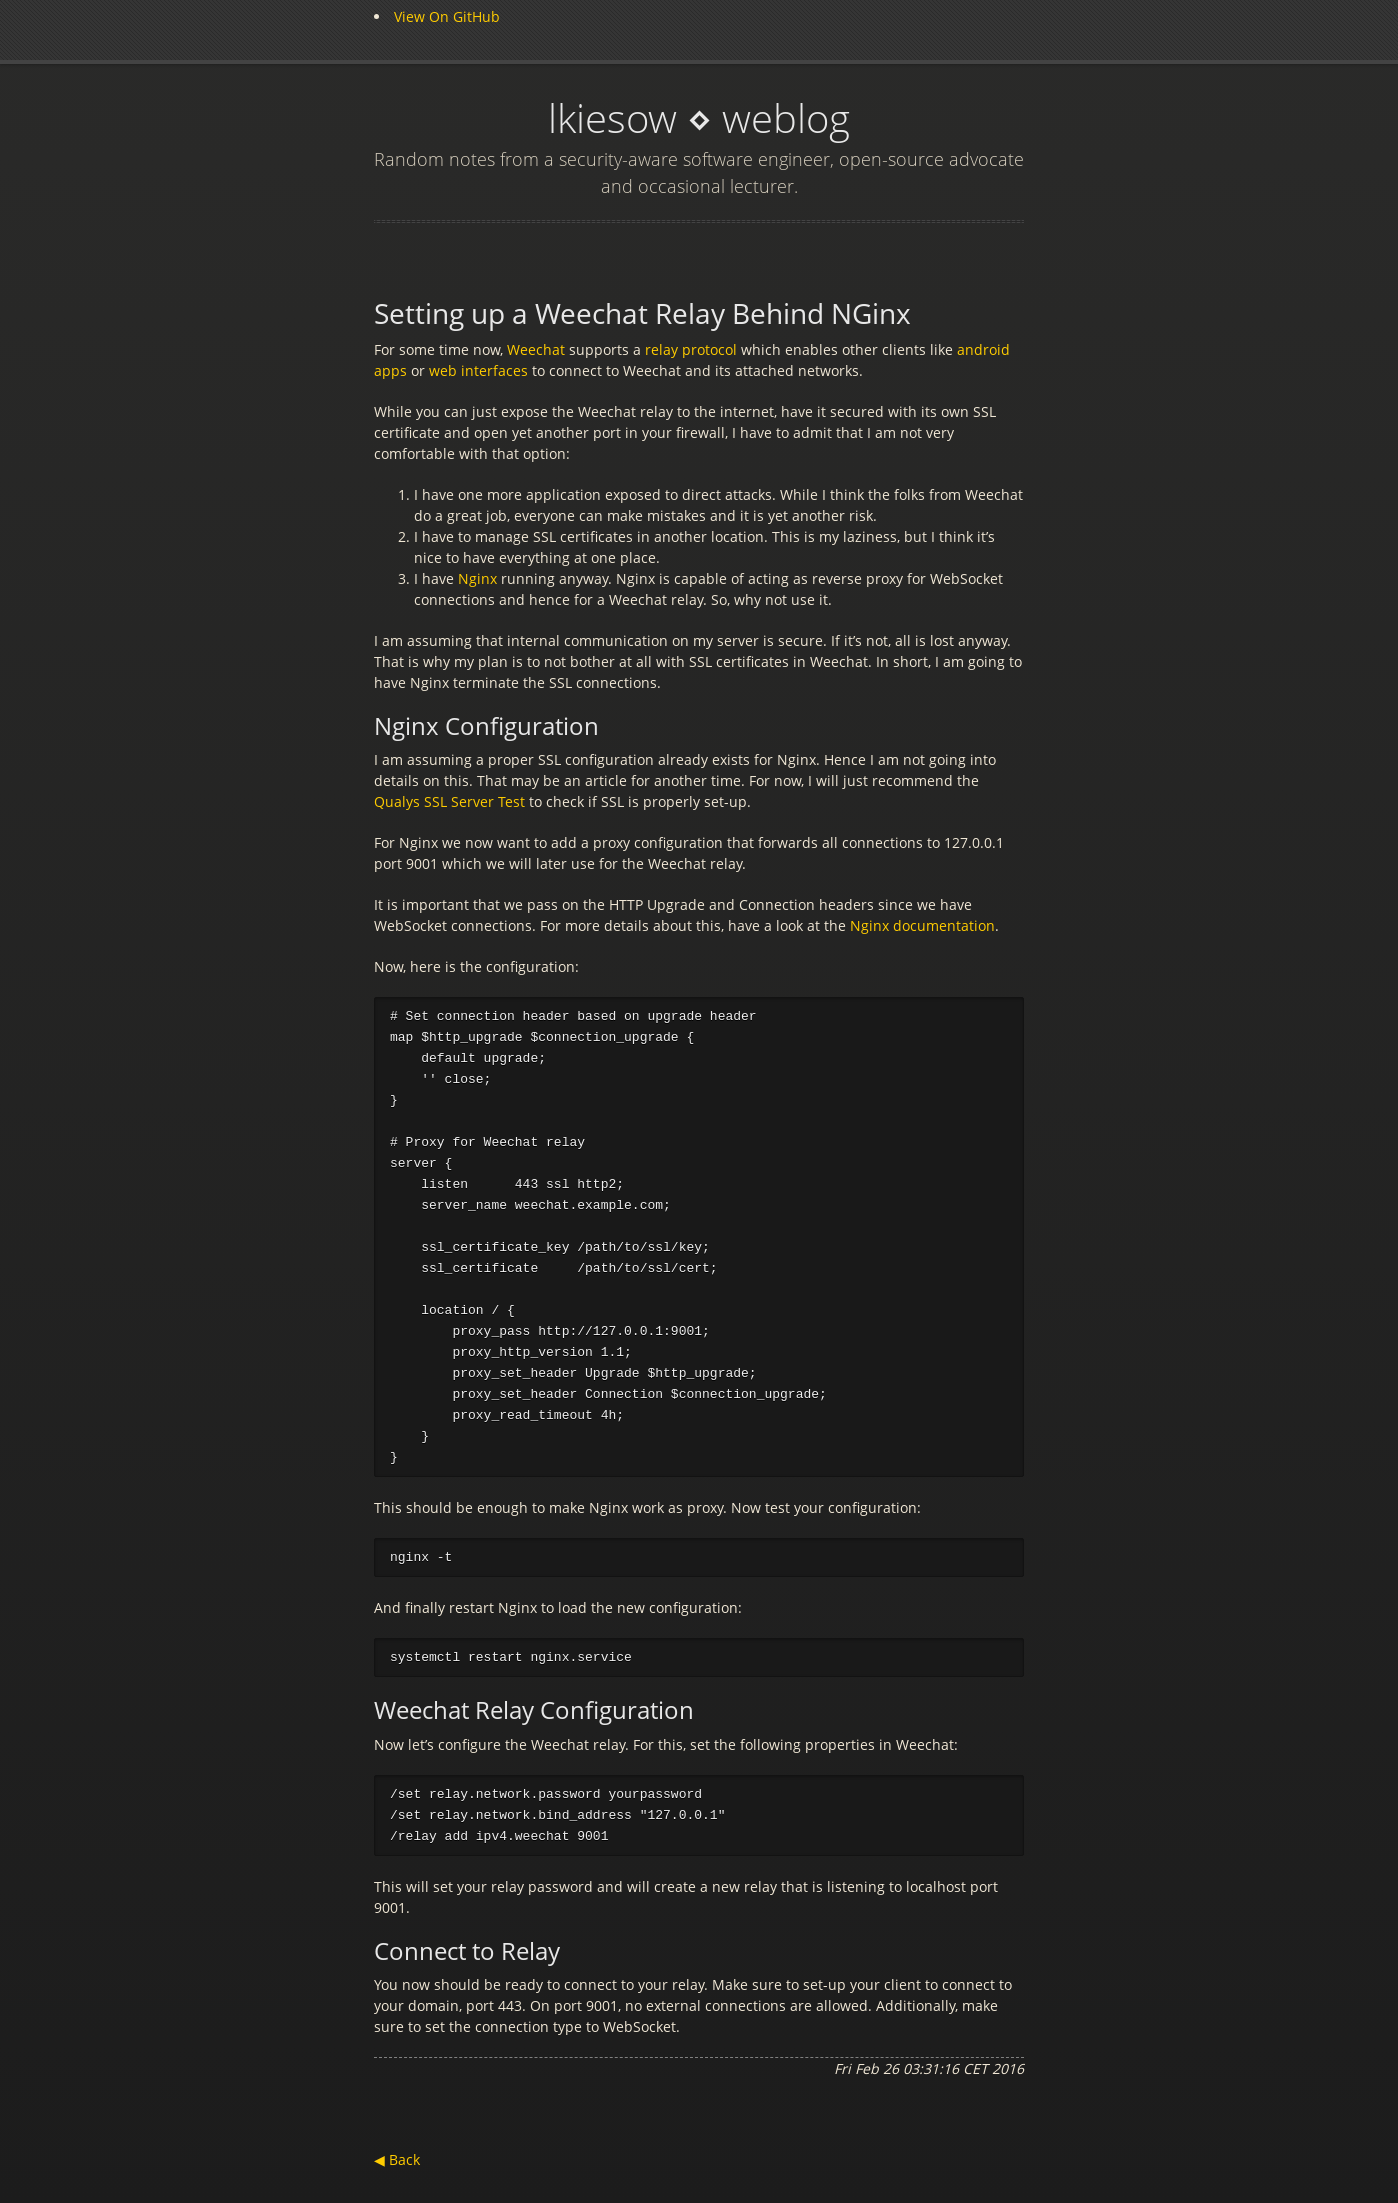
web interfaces (480, 370)
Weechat (536, 349)
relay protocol (693, 349)
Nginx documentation (922, 925)
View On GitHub (447, 16)
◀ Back (397, 2172)
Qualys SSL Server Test (451, 801)
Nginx (477, 578)
